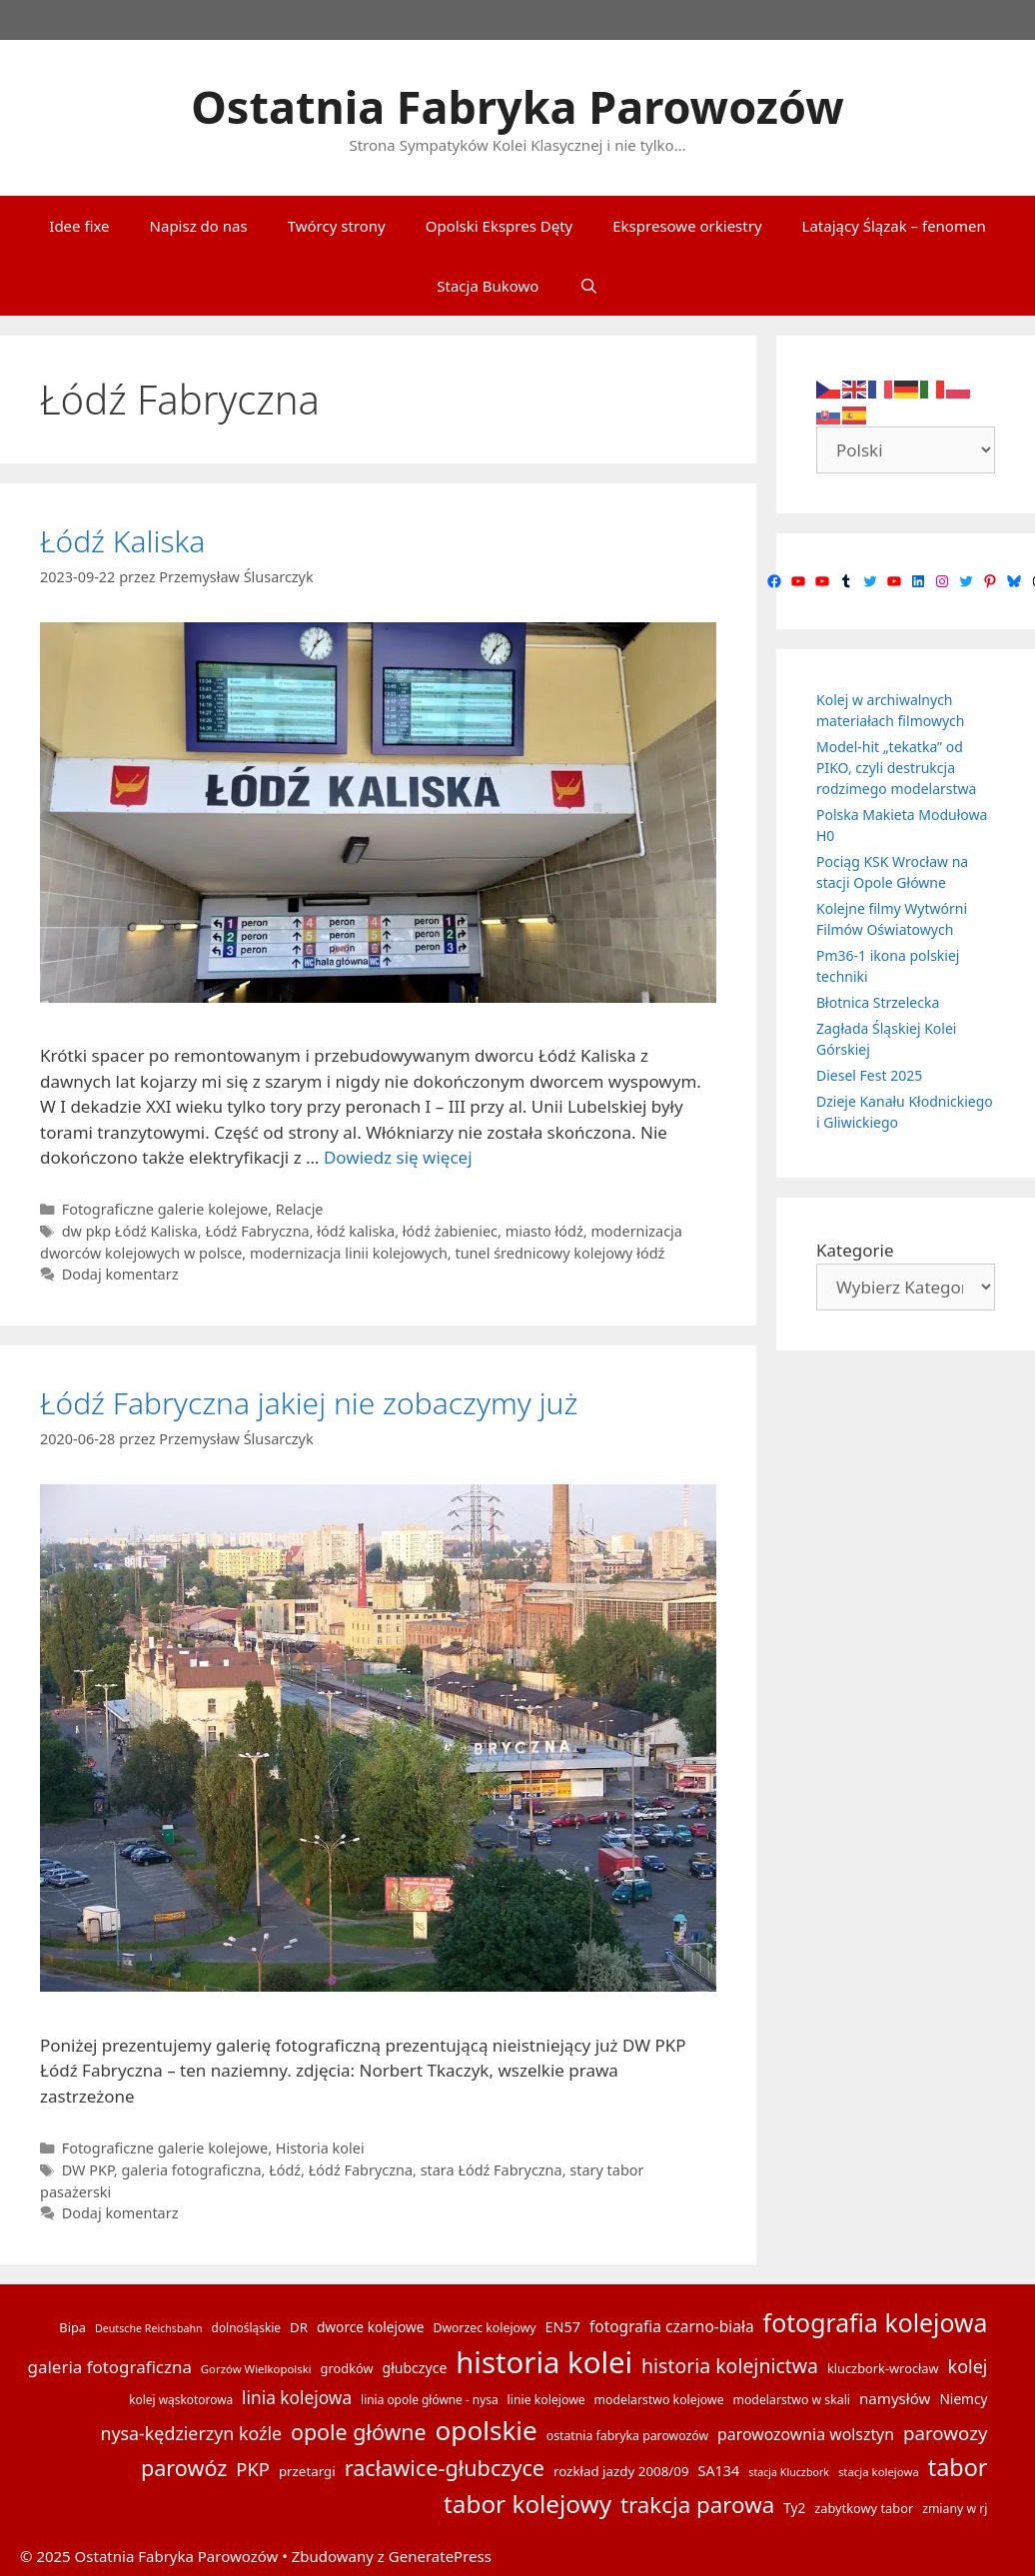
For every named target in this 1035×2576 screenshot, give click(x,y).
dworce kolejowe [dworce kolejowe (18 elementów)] (371, 2326)
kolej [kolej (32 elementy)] (968, 2366)
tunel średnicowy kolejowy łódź (559, 1253)
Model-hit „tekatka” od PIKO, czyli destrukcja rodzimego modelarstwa (896, 767)
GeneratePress (440, 2556)
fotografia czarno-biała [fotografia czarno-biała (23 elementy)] (671, 2326)
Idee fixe (79, 226)
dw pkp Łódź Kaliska (130, 1231)
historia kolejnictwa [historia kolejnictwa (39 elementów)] (729, 2365)
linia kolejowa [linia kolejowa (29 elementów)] (297, 2397)
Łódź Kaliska (122, 540)
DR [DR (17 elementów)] (299, 2327)
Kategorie (855, 1250)
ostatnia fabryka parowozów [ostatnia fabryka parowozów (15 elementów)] (627, 2435)
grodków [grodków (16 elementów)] (347, 2368)
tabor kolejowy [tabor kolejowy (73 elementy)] (527, 2503)
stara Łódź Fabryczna (491, 2169)
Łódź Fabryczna (257, 1231)
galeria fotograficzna (191, 2169)
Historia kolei (320, 2148)
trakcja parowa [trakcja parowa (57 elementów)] (697, 2504)
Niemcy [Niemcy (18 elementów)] (963, 2398)
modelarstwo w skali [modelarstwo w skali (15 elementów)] (790, 2399)
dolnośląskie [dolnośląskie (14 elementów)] (246, 2327)
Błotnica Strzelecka (877, 1002)
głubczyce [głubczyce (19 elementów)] (414, 2367)
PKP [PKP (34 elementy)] (253, 2468)
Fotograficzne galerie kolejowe (165, 1209)
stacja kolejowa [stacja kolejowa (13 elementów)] (878, 2471)
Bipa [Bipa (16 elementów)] (72, 2327)
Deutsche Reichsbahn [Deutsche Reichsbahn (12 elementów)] (149, 2328)
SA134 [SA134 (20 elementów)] (718, 2470)
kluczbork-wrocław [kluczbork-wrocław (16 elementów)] (883, 2368)
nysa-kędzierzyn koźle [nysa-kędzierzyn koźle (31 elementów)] (191, 2433)
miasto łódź (544, 1231)
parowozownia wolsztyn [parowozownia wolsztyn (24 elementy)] (805, 2434)
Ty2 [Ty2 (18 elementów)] (794, 2507)
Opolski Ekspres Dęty (499, 226)
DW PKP (88, 2169)
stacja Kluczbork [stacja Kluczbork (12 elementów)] (788, 2472)
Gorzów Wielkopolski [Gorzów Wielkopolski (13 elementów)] (256, 2368)
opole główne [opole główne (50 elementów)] (359, 2431)
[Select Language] (905, 450)
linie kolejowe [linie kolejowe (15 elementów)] (546, 2399)
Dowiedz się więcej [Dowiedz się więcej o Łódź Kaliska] (398, 1157)
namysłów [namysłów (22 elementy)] (895, 2398)
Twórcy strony (337, 226)
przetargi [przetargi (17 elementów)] (307, 2471)
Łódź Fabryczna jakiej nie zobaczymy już (308, 1402)
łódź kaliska (356, 1231)
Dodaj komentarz (120, 1274)
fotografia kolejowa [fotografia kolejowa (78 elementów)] (875, 2322)
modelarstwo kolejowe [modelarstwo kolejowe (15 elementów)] (659, 2399)
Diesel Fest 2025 (869, 1075)
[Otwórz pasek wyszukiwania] (587, 286)
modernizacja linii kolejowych (349, 1253)
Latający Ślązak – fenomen (894, 226)
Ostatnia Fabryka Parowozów (517, 106)
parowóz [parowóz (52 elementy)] (184, 2467)
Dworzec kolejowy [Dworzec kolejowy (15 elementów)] (484, 2327)
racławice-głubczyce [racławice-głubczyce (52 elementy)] (444, 2467)
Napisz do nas (199, 226)
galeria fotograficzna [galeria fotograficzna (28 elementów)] (110, 2366)
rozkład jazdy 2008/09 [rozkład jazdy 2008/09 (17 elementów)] (621, 2471)
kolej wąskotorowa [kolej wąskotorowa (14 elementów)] (181, 2399)
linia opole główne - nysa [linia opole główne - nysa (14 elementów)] (430, 2399)
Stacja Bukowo (487, 286)
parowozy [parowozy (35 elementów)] (945, 2432)
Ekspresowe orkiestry (686, 226)
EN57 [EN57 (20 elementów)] (562, 2326)
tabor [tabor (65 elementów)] (958, 2467)
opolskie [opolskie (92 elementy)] (486, 2430)
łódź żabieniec (450, 1231)
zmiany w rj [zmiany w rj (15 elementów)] (954, 2508)
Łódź (285, 2169)
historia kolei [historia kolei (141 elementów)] (544, 2362)
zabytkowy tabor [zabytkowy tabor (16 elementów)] (863, 2508)
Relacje (300, 1209)
